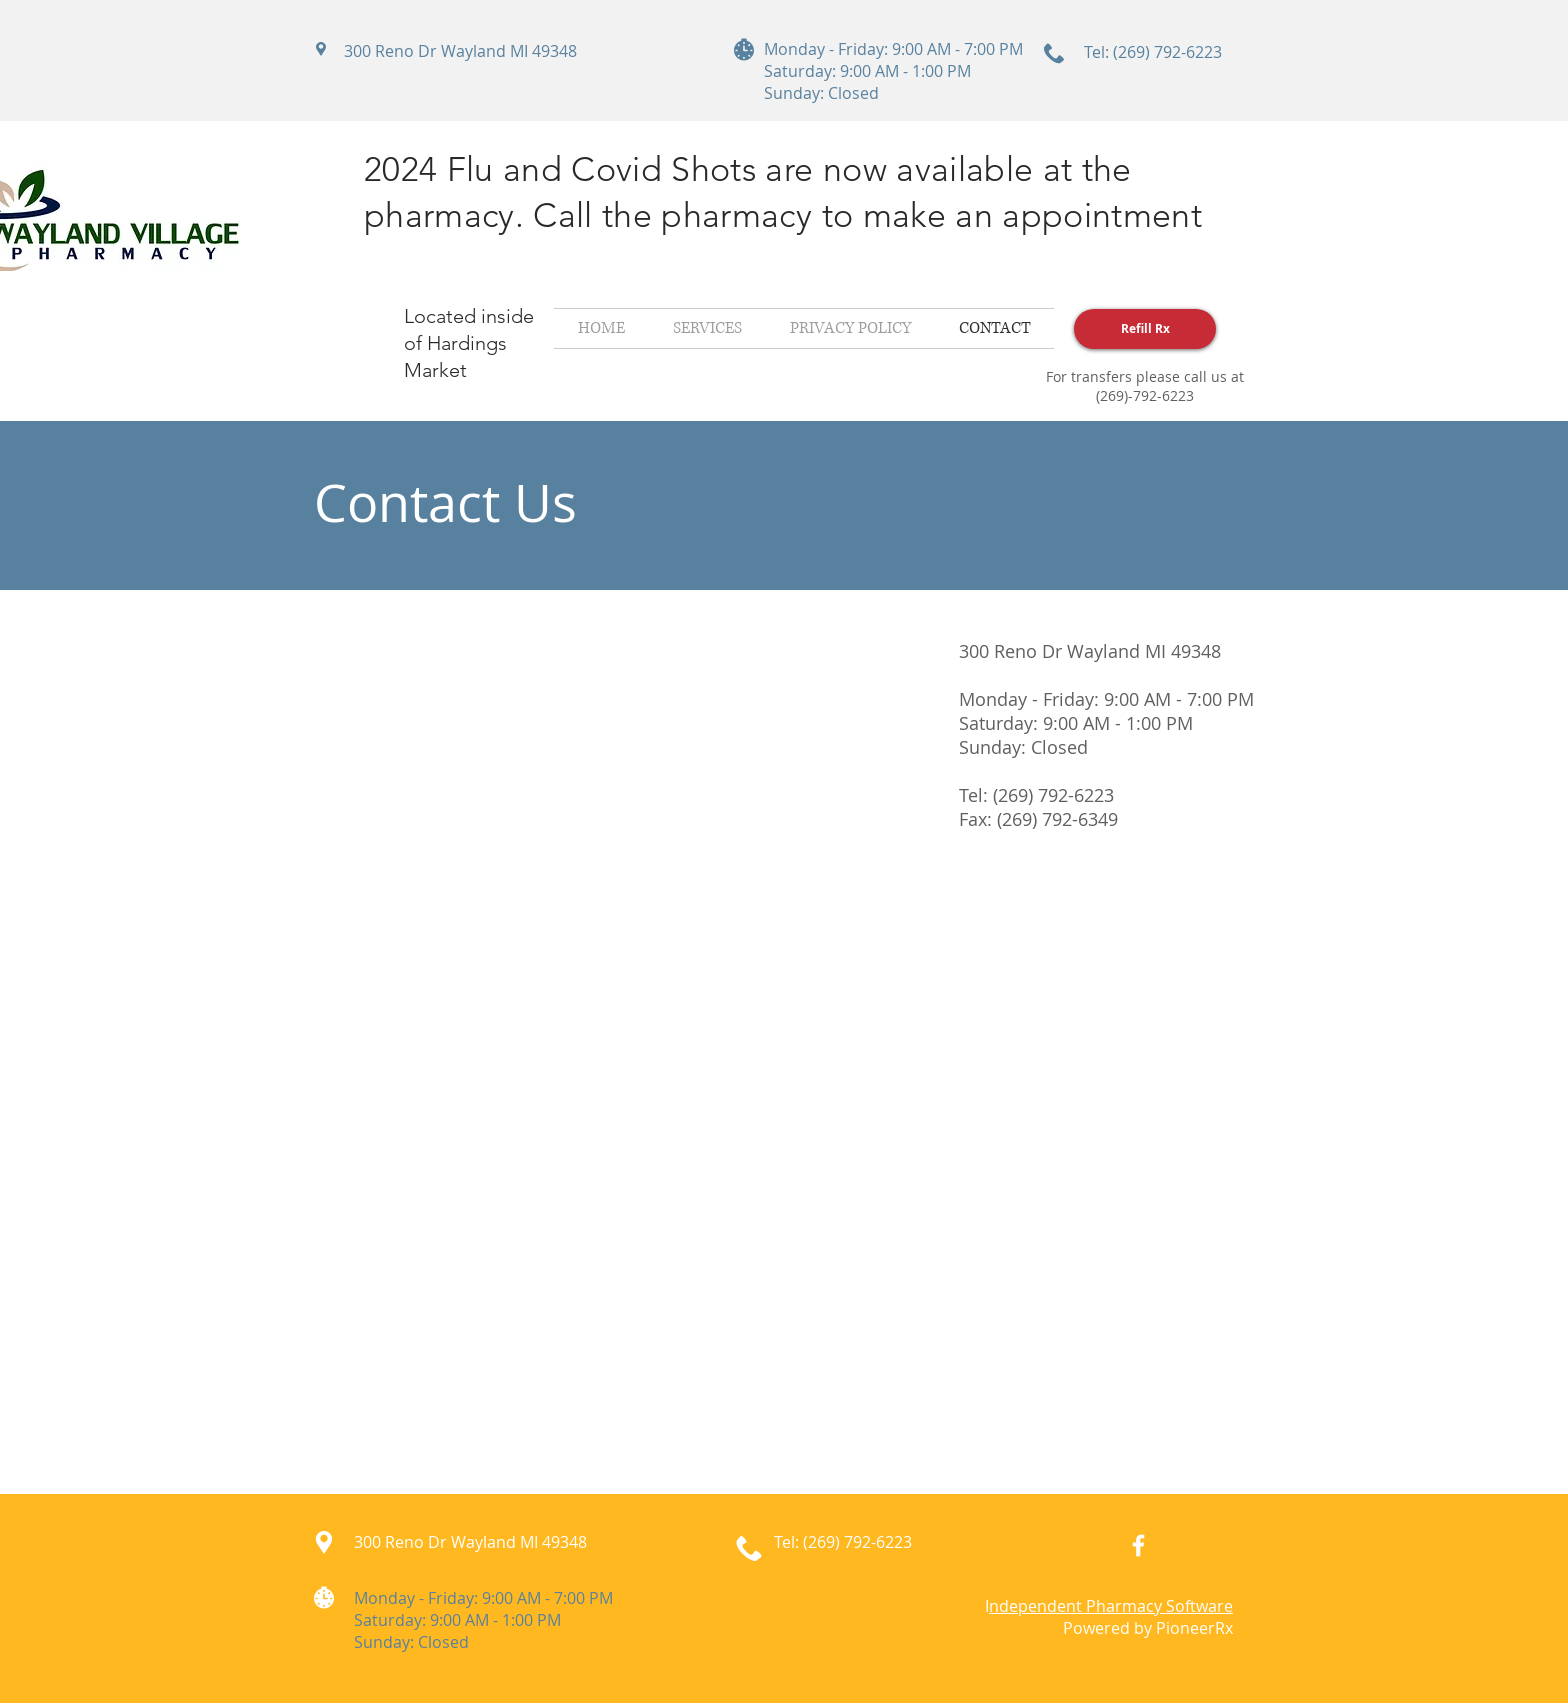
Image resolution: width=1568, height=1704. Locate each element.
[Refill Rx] (1145, 329)
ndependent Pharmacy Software (1111, 1606)
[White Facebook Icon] (1138, 1545)
